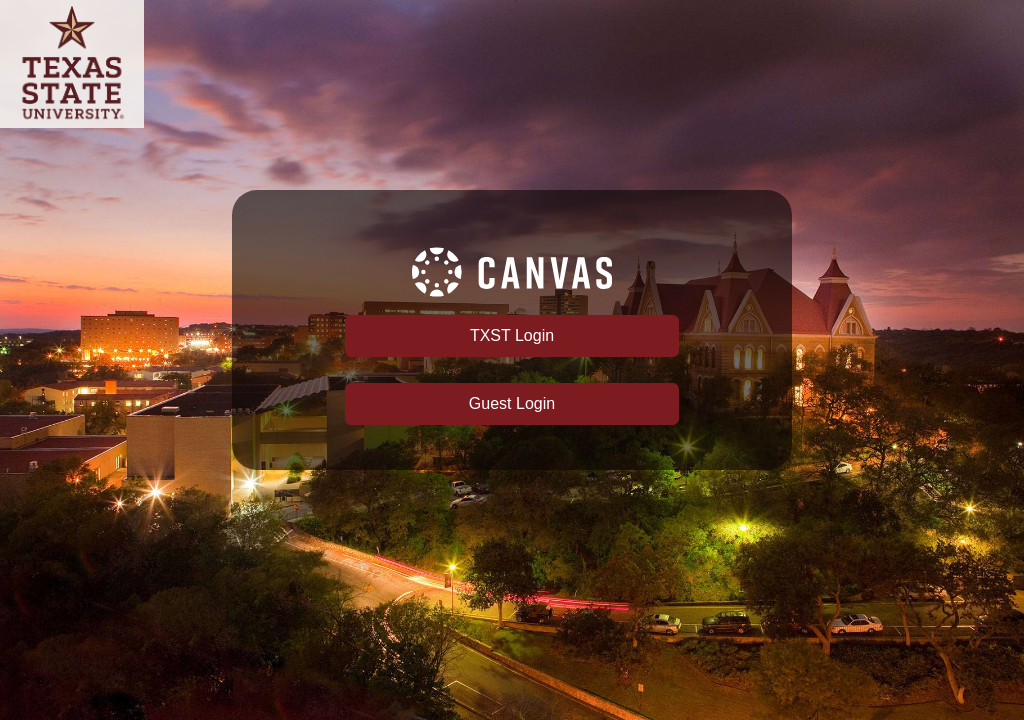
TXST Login (512, 335)
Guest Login (512, 403)
